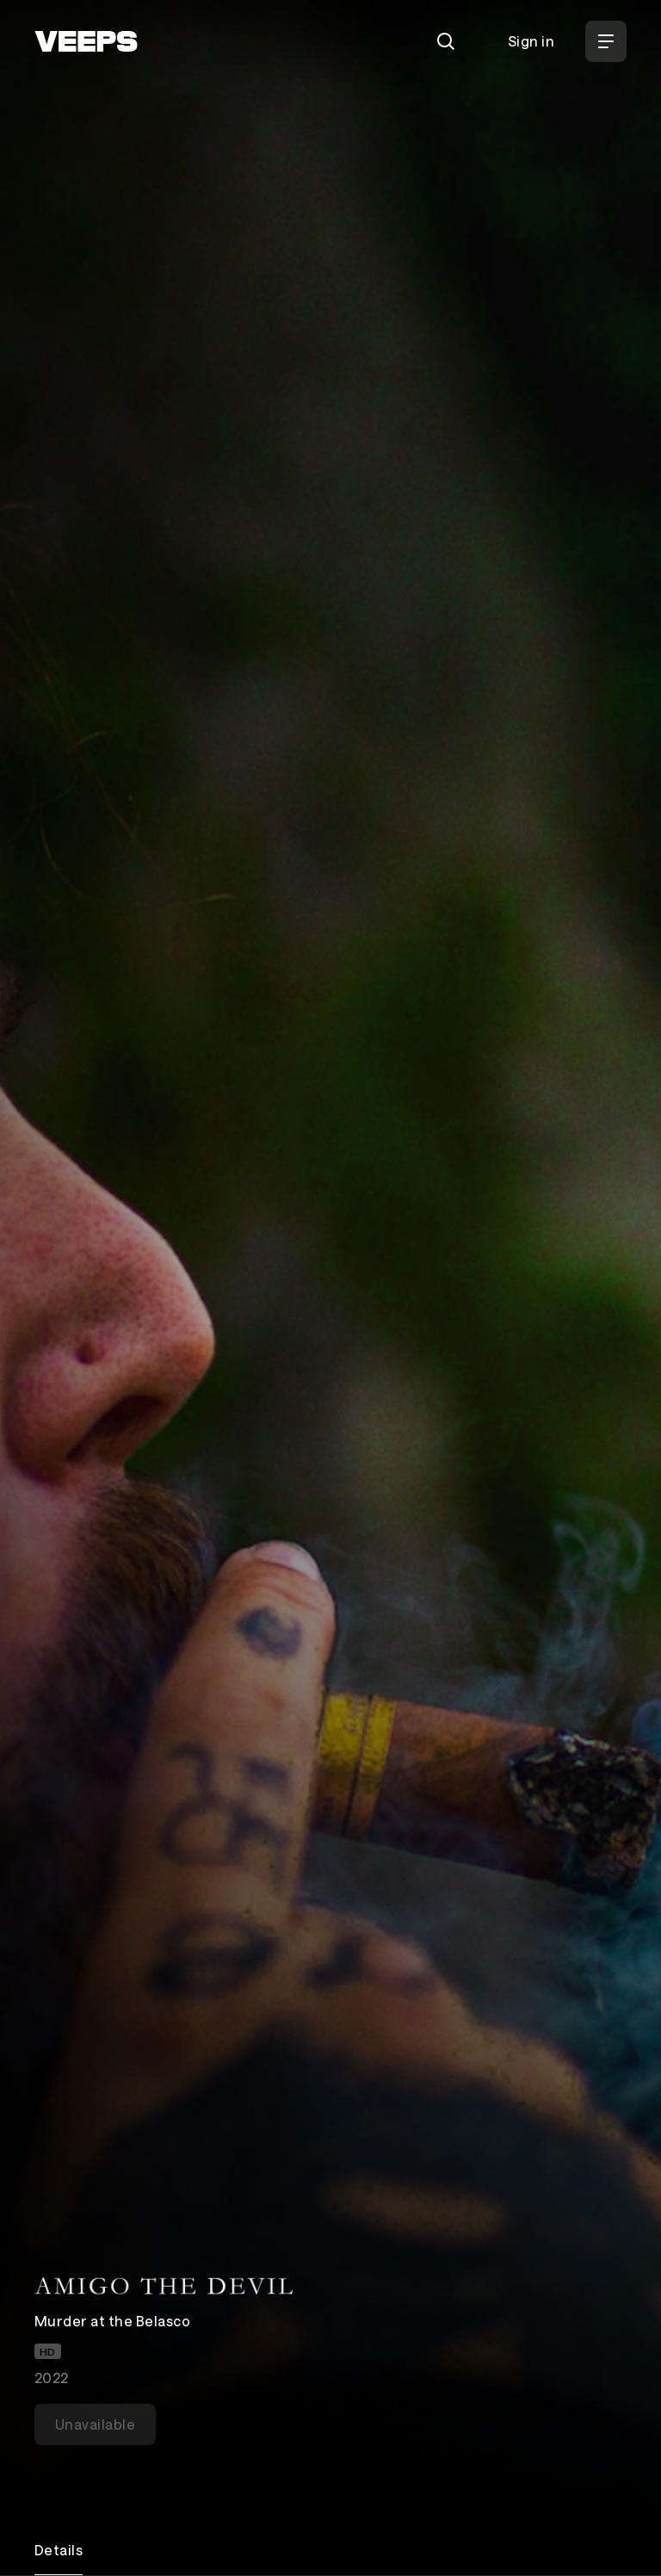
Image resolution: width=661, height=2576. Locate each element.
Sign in (531, 41)
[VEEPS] (86, 41)
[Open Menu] (606, 41)
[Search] (445, 41)
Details (58, 2550)
